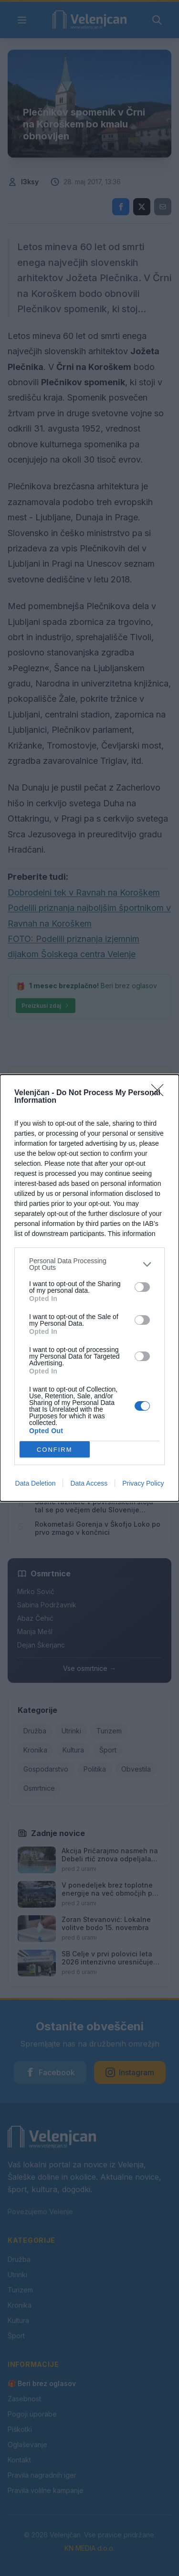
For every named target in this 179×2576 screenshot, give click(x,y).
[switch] (142, 1287)
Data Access (88, 1483)
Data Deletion (35, 1483)
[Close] (160, 1093)
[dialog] (89, 1288)
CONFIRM (55, 1449)
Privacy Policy (143, 1483)
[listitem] (89, 1264)
